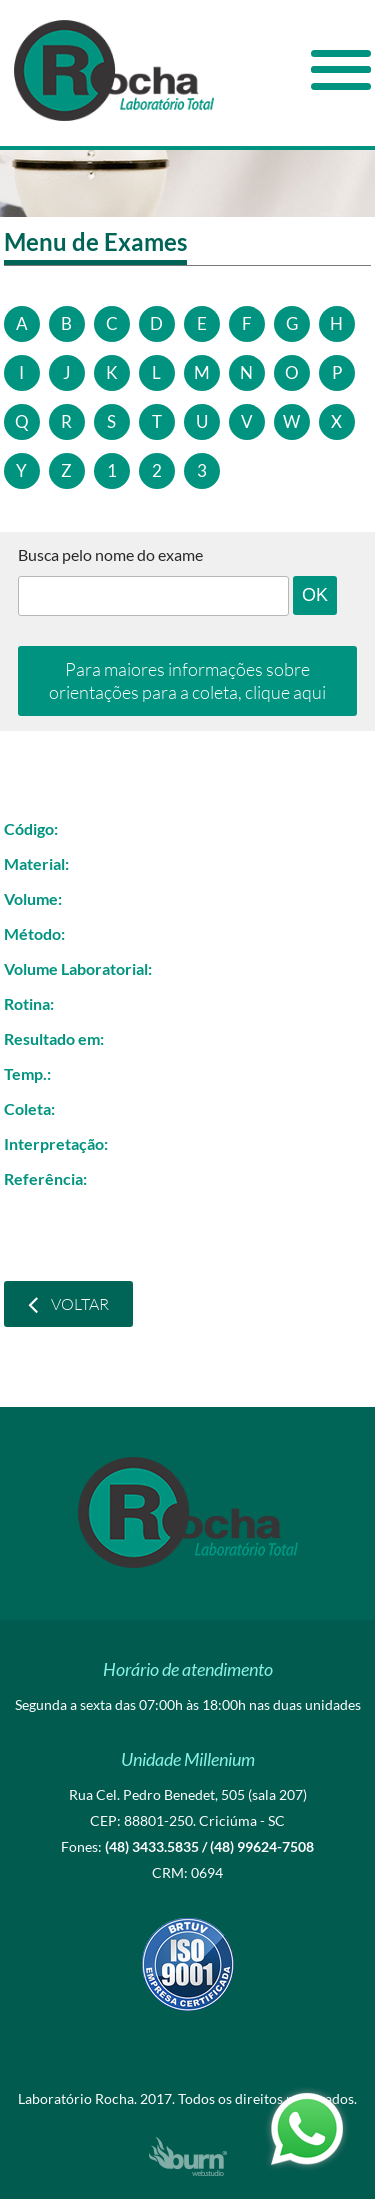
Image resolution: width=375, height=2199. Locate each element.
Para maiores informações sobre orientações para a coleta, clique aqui (187, 680)
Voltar (68, 1304)
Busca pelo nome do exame (110, 555)
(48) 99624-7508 (262, 1846)
